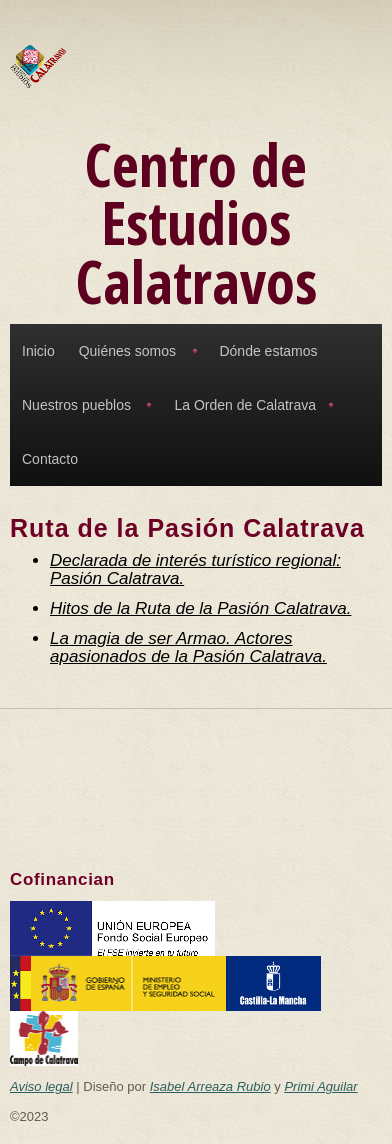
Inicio (38, 351)
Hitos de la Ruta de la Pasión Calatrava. (200, 608)
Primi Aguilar (320, 1086)
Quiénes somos (127, 351)
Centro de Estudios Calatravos (196, 222)
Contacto (50, 459)
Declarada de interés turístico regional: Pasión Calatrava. (195, 569)
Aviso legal (41, 1086)
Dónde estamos (268, 351)
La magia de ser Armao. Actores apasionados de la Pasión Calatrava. (188, 647)
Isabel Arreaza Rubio (210, 1086)
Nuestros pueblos (76, 405)
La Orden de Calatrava (245, 405)
